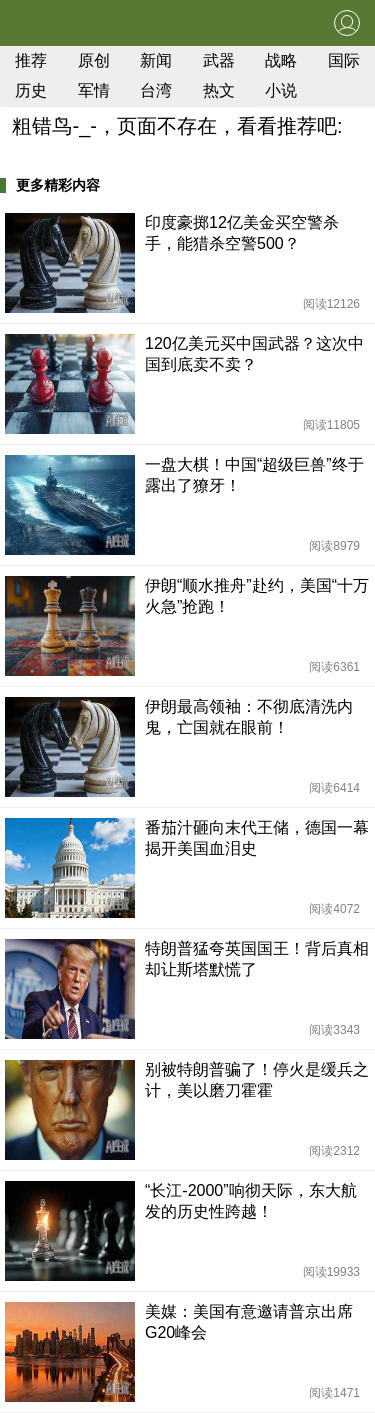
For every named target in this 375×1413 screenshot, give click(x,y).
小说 (281, 90)
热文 (219, 90)
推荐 (31, 60)
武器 (219, 60)
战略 (281, 60)
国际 (344, 60)
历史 (31, 90)
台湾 (156, 90)
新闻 (156, 60)
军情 (94, 90)
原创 (94, 60)
